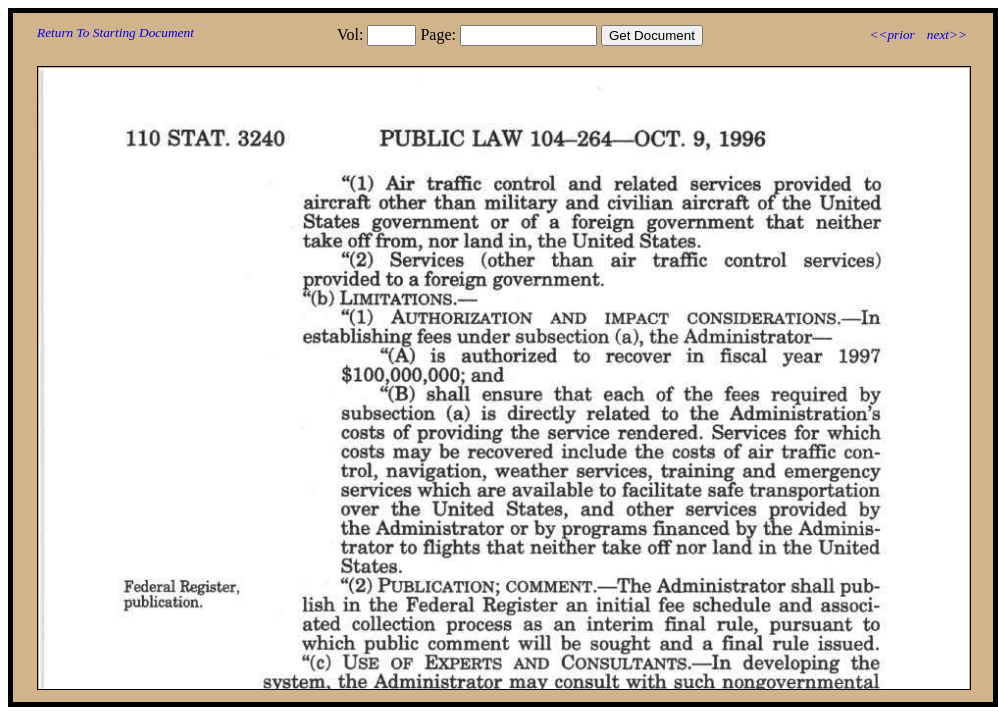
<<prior (891, 34)
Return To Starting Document (115, 32)
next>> (947, 34)
